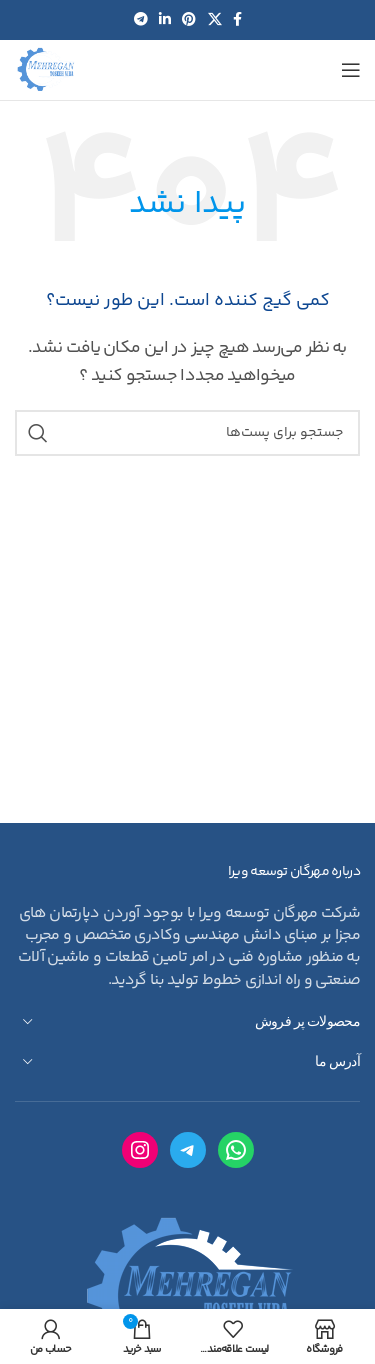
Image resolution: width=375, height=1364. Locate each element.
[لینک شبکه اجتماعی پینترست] (188, 20)
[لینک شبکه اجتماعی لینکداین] (164, 20)
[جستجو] (187, 433)
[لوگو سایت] (45, 70)
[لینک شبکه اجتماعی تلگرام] (140, 20)
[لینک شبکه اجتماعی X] (214, 20)
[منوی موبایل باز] (350, 70)
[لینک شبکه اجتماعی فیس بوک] (237, 20)
